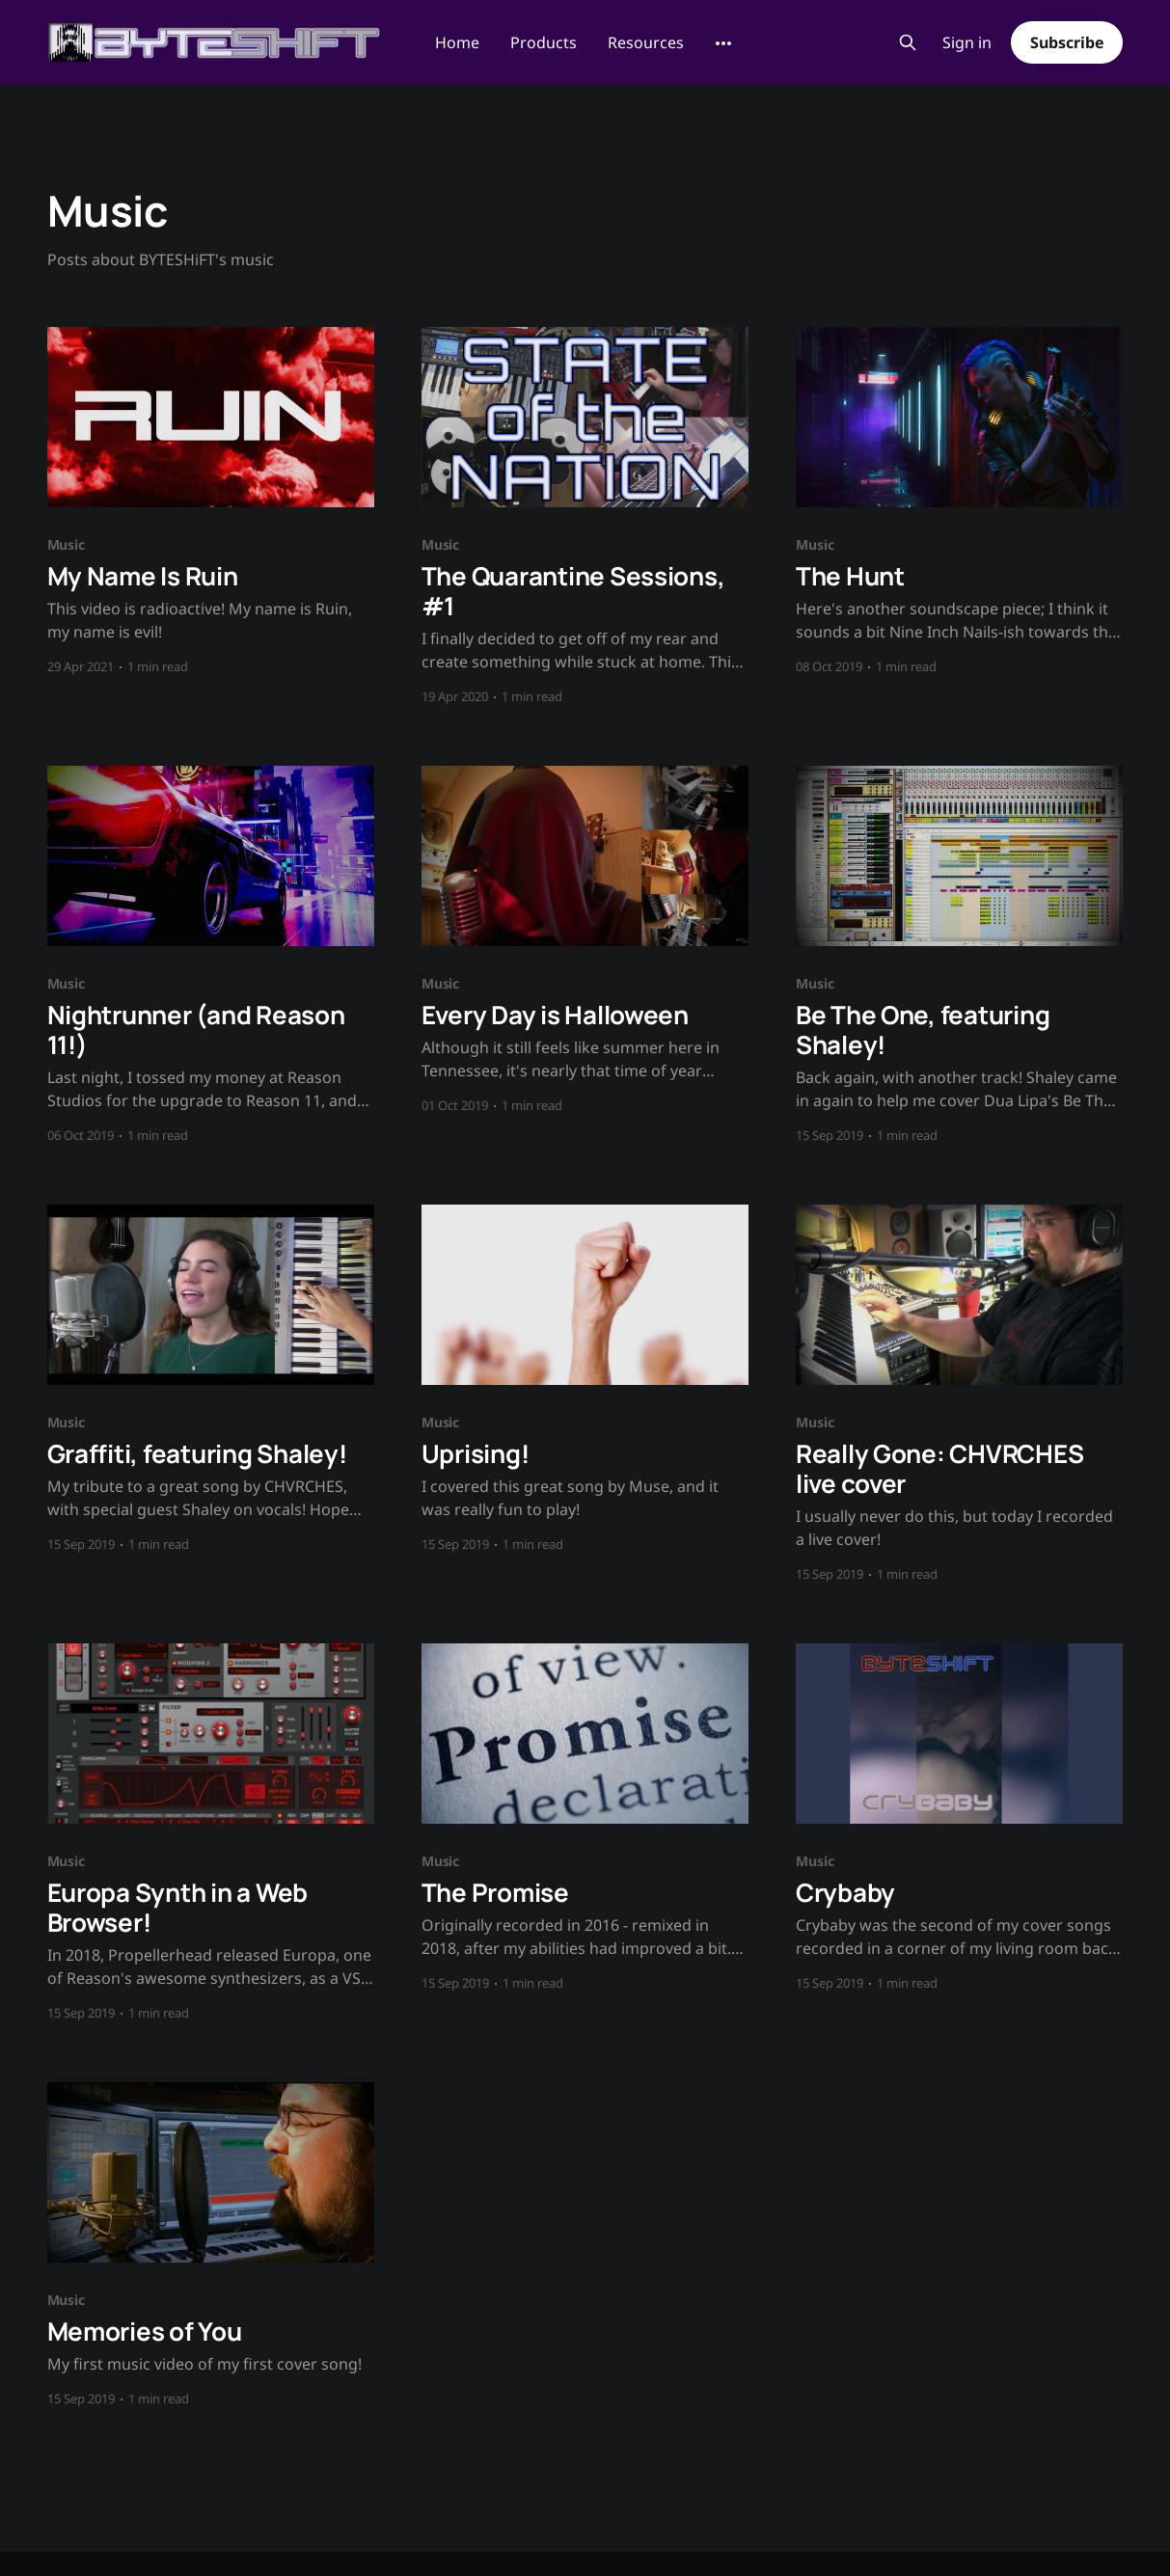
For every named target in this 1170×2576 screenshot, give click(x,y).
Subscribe (1066, 42)
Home (457, 42)
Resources (646, 42)
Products (543, 42)
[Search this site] (907, 42)
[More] (723, 43)
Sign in (967, 43)
